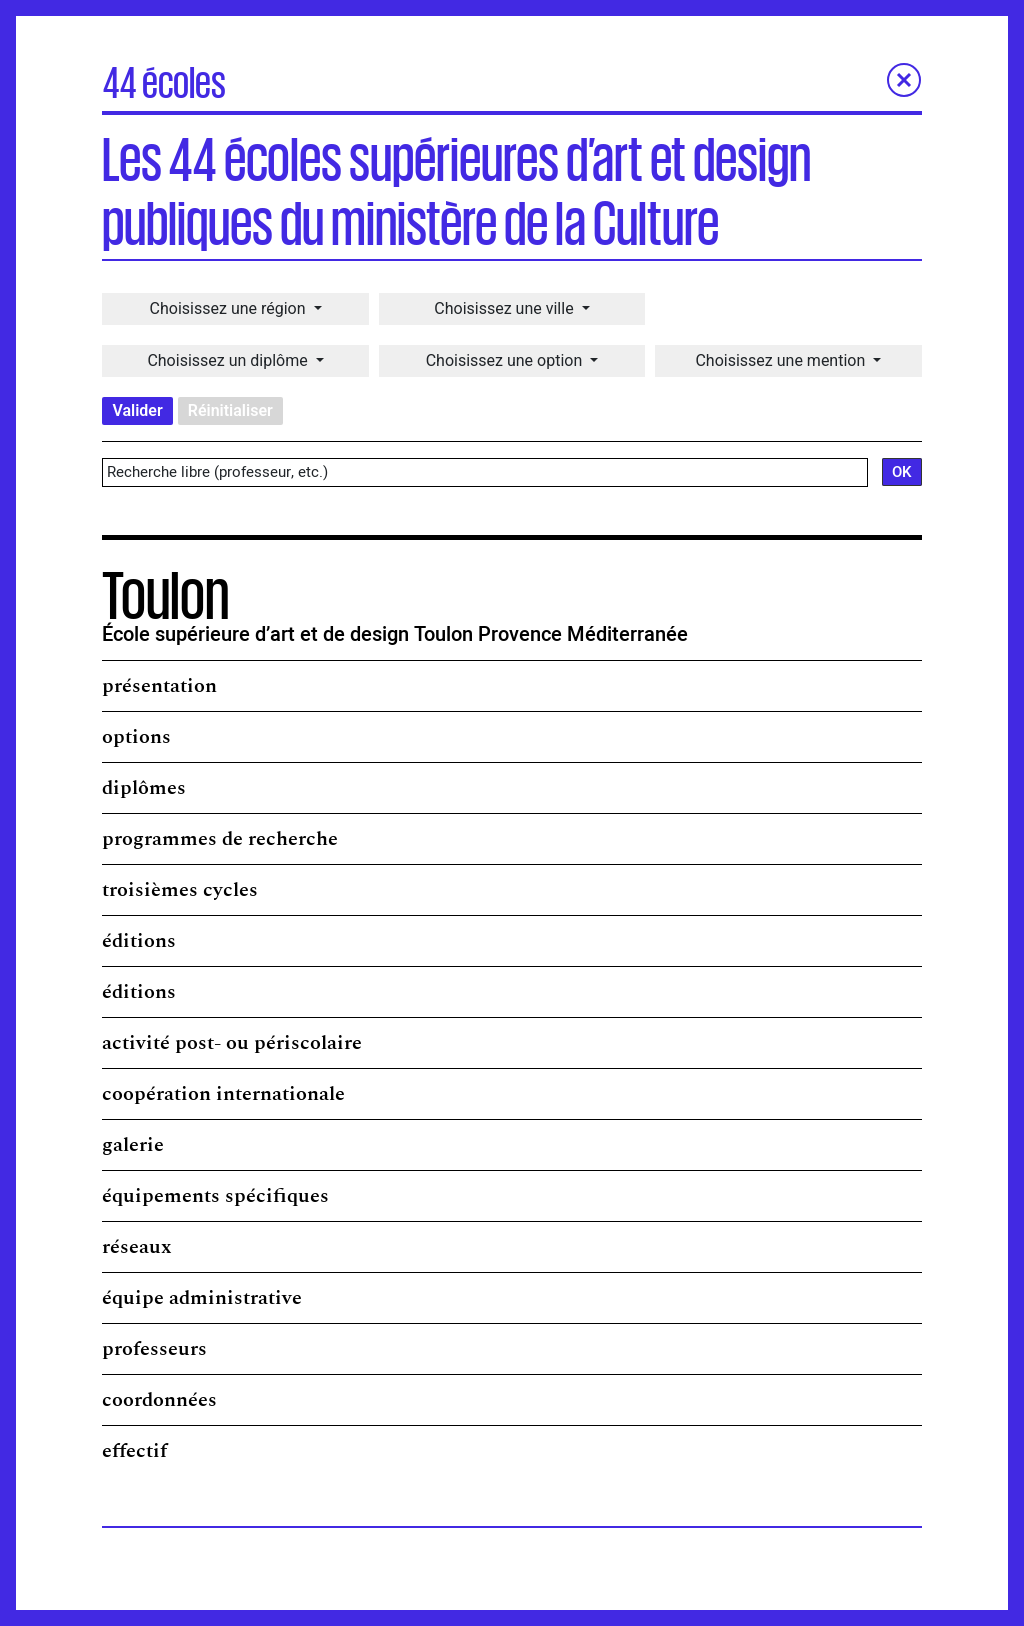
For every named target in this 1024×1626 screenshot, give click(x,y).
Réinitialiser (230, 410)
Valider (137, 410)
